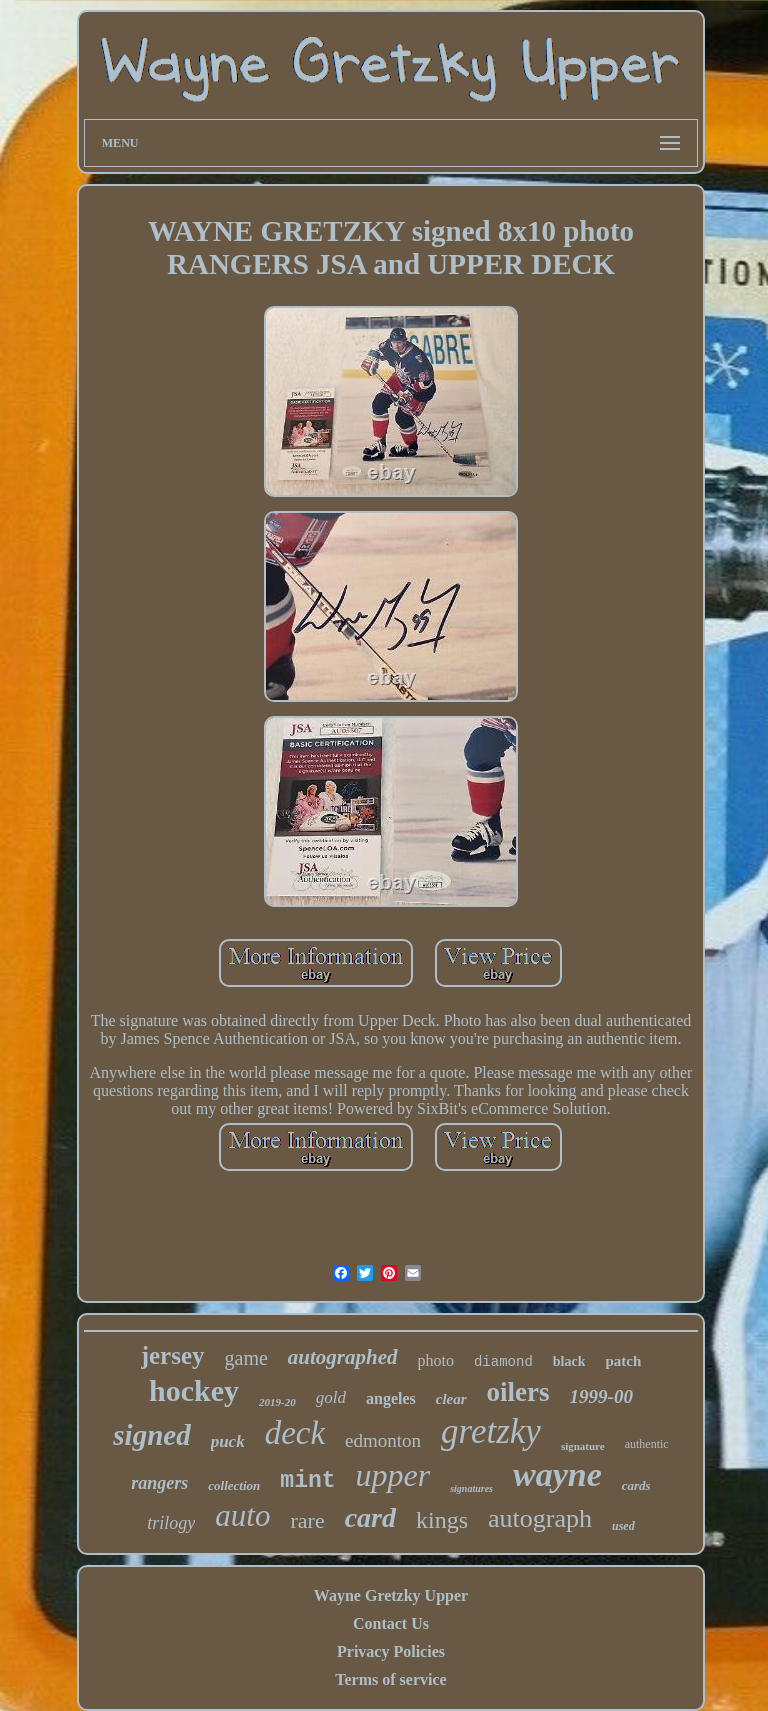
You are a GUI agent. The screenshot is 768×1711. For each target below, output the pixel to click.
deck (295, 1433)
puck (228, 1441)
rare (307, 1520)
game (246, 1358)
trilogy (171, 1523)
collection (234, 1485)
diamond (503, 1362)
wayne (557, 1474)
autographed (343, 1357)
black (569, 1361)
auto (242, 1515)
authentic (647, 1444)
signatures (471, 1488)
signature (583, 1446)
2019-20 (277, 1402)
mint (307, 1481)
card (370, 1517)
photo (436, 1360)
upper (393, 1475)
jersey (173, 1355)
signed (151, 1435)
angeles (391, 1398)
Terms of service (390, 1679)
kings (442, 1520)
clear (451, 1399)
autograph (540, 1518)
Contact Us (391, 1623)
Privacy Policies (391, 1651)
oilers (518, 1392)
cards (636, 1485)
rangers (159, 1483)
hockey (194, 1390)
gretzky (491, 1431)
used (623, 1526)
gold (331, 1397)
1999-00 (601, 1396)
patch (623, 1361)
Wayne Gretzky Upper (391, 1595)
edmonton (383, 1440)
